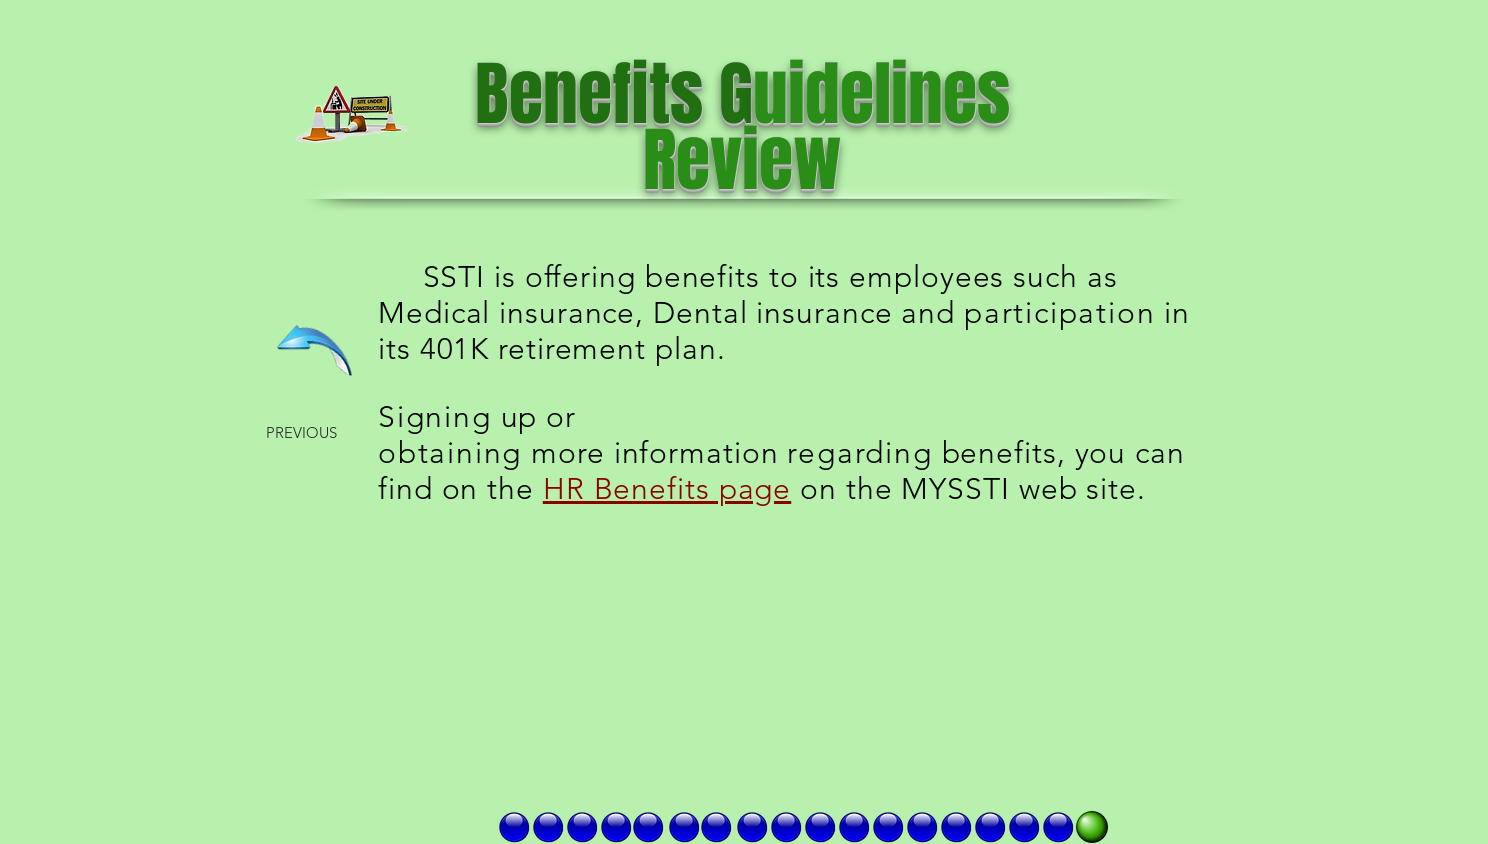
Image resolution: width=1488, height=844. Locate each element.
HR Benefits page (667, 489)
